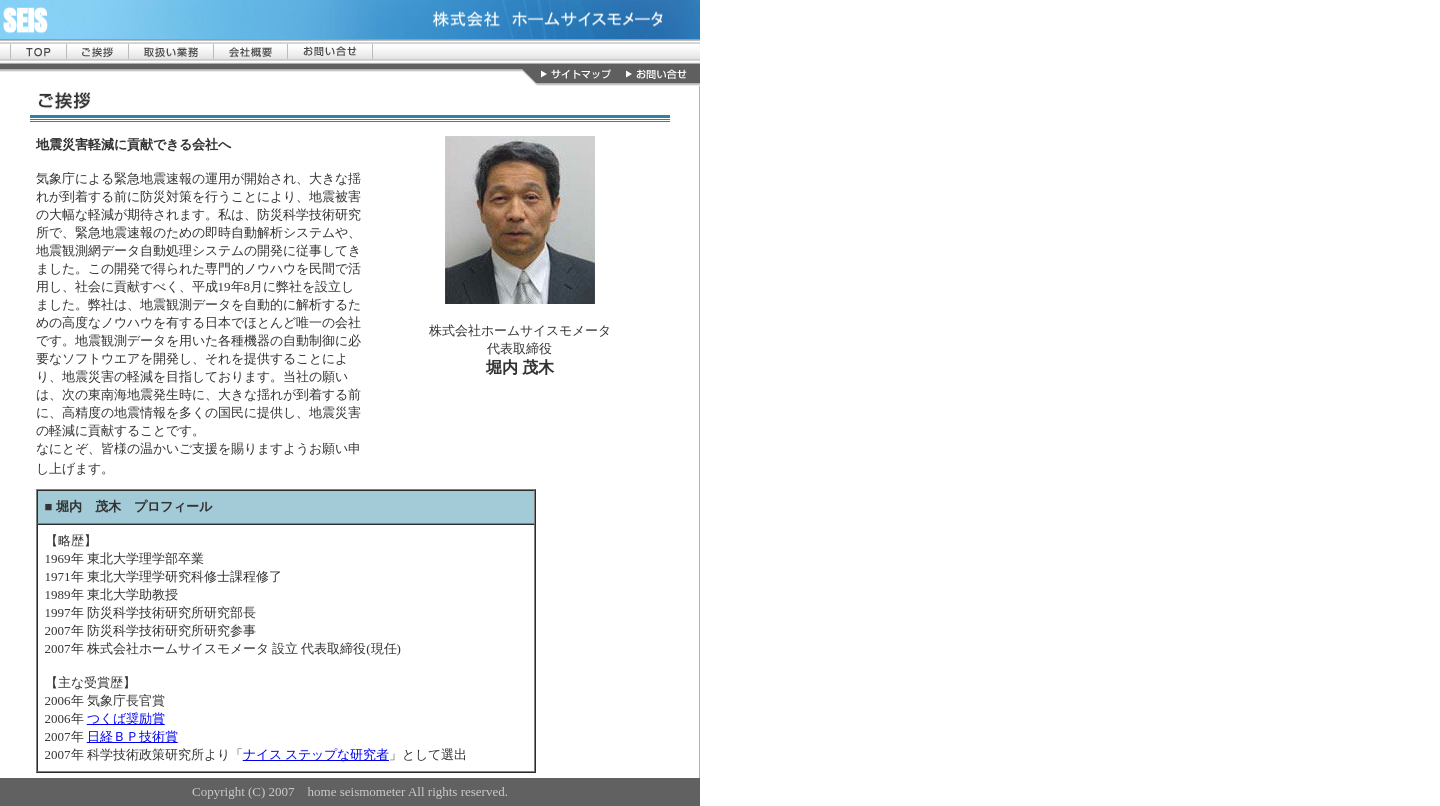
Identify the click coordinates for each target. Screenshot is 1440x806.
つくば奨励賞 (126, 718)
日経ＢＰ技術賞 (132, 736)
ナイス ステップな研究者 (316, 754)
